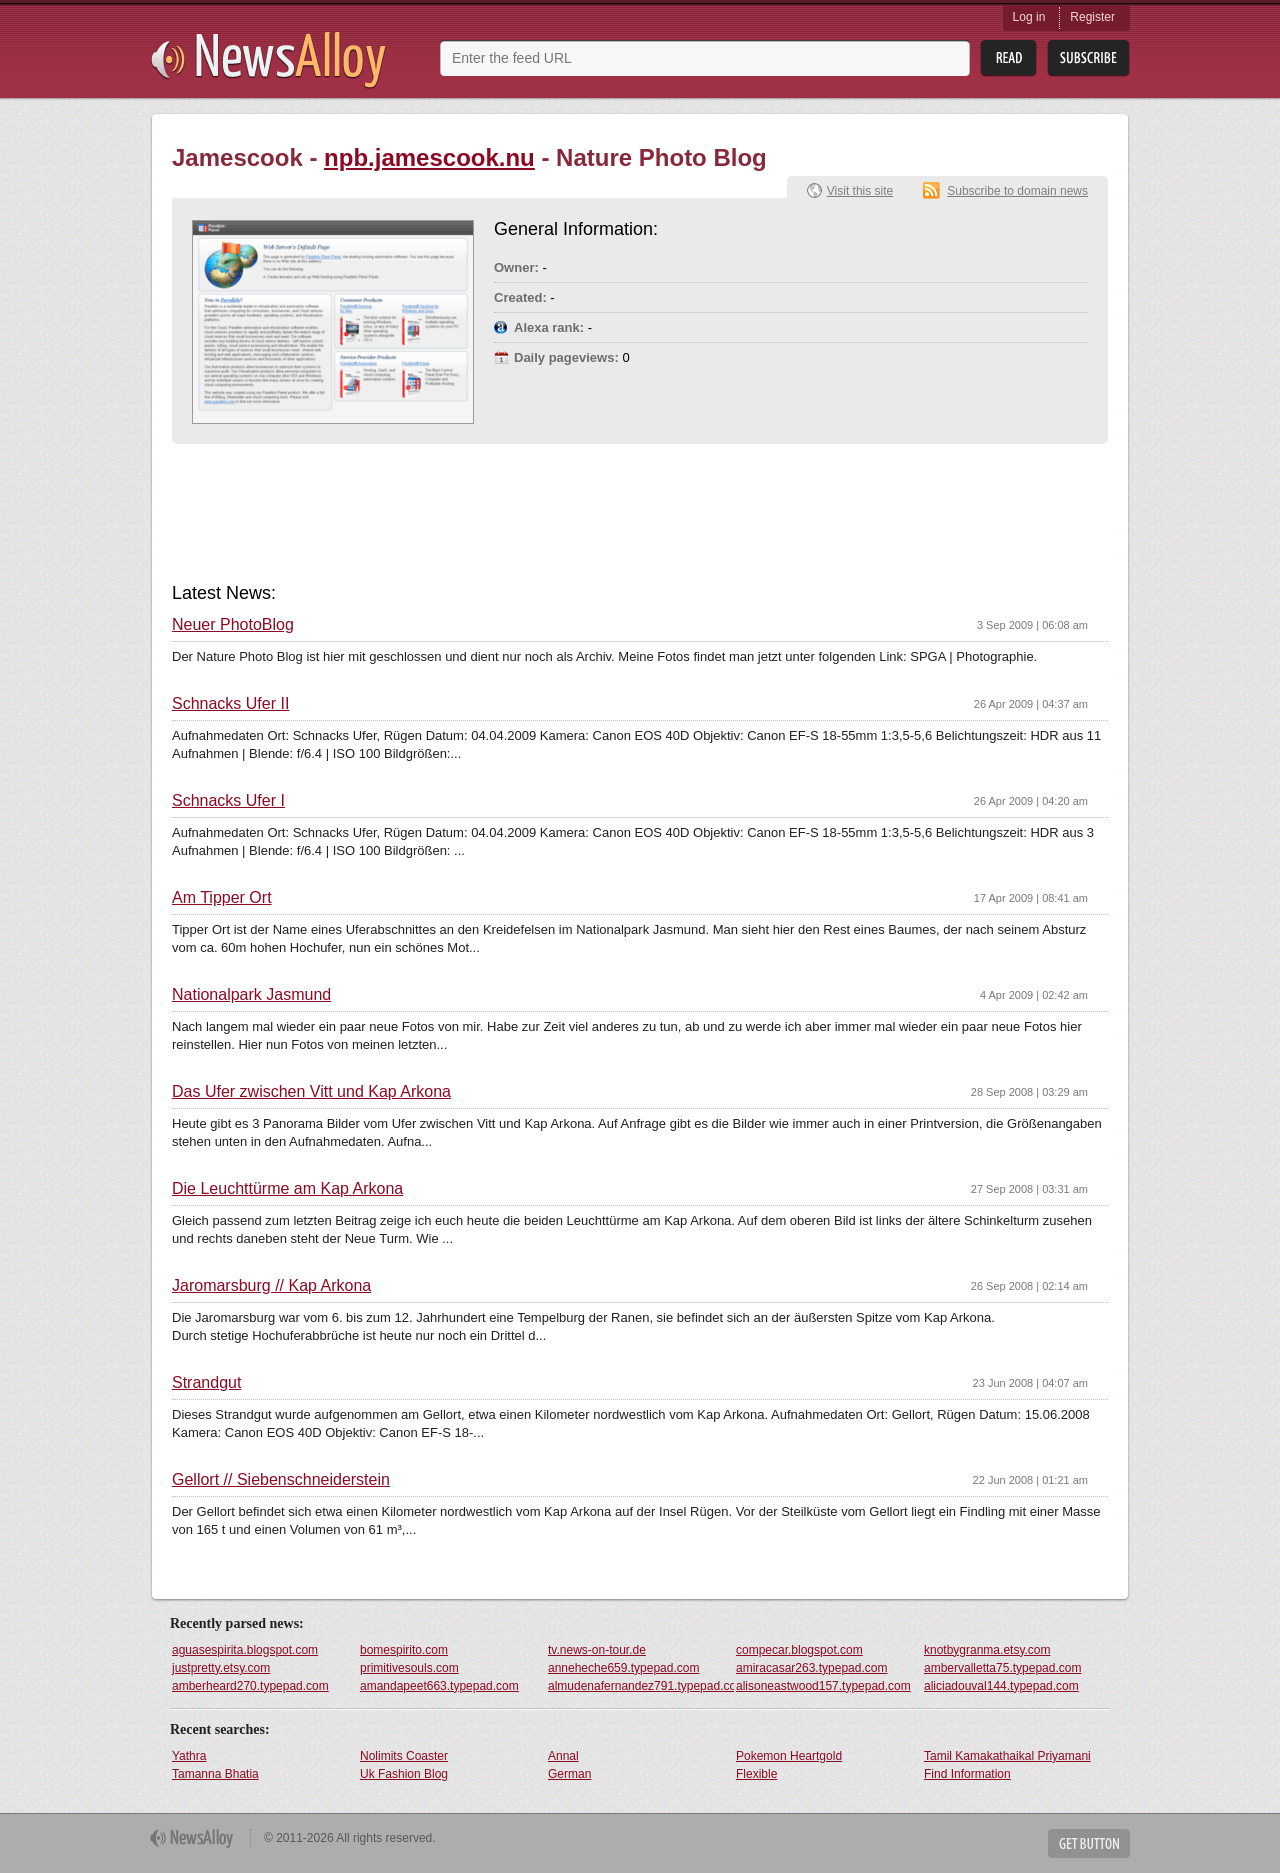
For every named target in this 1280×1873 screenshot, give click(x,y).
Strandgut (206, 1383)
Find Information (967, 1774)
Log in (1029, 17)
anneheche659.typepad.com (623, 1668)
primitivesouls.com (409, 1668)
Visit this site (860, 191)
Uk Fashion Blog (404, 1774)
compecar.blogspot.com (799, 1650)
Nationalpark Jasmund (251, 995)
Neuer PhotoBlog (233, 625)
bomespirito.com (404, 1650)
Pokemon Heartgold (789, 1756)
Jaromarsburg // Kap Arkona (271, 1286)
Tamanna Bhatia (215, 1774)
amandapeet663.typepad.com (439, 1686)
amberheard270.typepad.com (250, 1686)
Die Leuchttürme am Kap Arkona (287, 1189)
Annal (563, 1756)
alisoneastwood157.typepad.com (823, 1686)
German (569, 1774)
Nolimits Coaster (404, 1756)
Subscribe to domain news (1017, 191)
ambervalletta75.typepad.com (1002, 1668)
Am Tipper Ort (222, 898)
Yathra (189, 1756)
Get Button (1089, 1843)
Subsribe (1088, 58)
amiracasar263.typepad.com (811, 1668)
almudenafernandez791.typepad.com (641, 1686)
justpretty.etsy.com (221, 1668)
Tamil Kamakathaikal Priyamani (1007, 1756)
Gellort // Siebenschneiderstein (281, 1480)
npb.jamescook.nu (429, 157)
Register (1092, 17)
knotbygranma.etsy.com (987, 1650)
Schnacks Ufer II (230, 704)
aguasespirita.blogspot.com (245, 1650)
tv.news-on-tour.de (597, 1650)
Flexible (756, 1774)
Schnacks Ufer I (228, 801)
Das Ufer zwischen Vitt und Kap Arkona (311, 1092)
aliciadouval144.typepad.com (1001, 1686)
